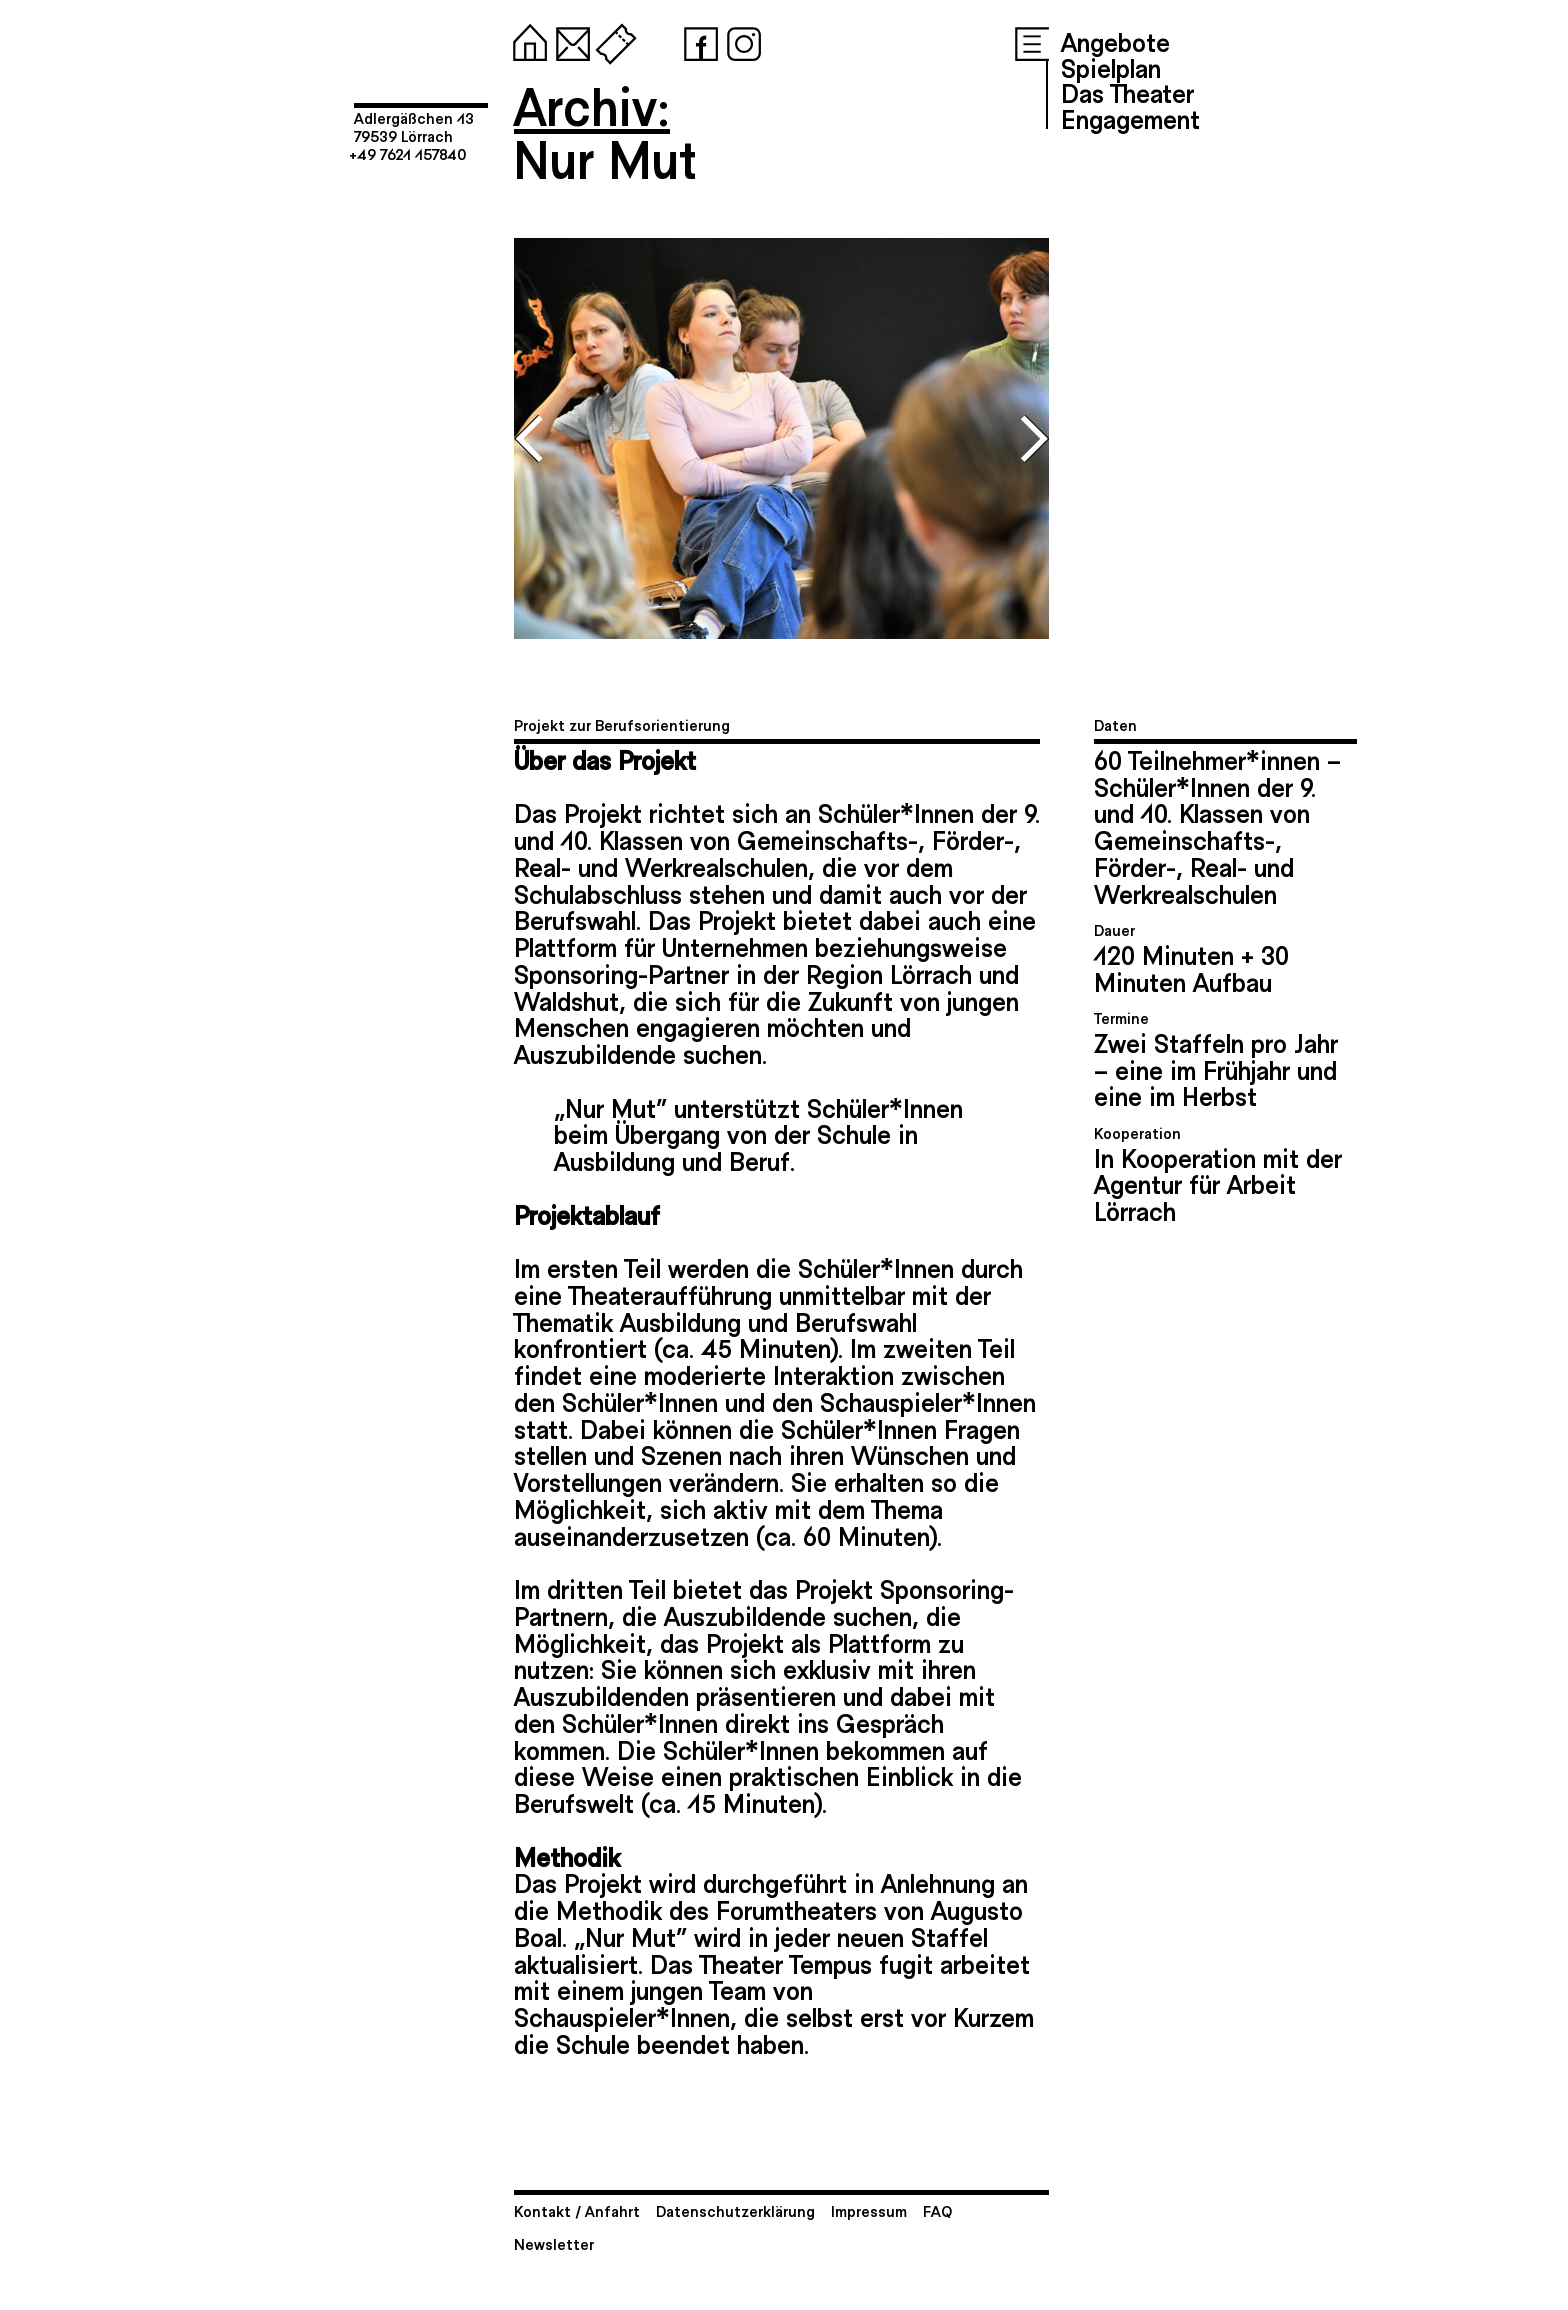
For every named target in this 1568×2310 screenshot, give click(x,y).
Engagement (1130, 118)
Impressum (869, 2210)
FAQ (937, 2210)
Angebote (1115, 41)
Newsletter (554, 2243)
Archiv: (592, 104)
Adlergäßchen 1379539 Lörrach (414, 126)
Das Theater (1127, 92)
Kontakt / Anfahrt (577, 2210)
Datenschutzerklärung (735, 2210)
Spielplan (1111, 67)
